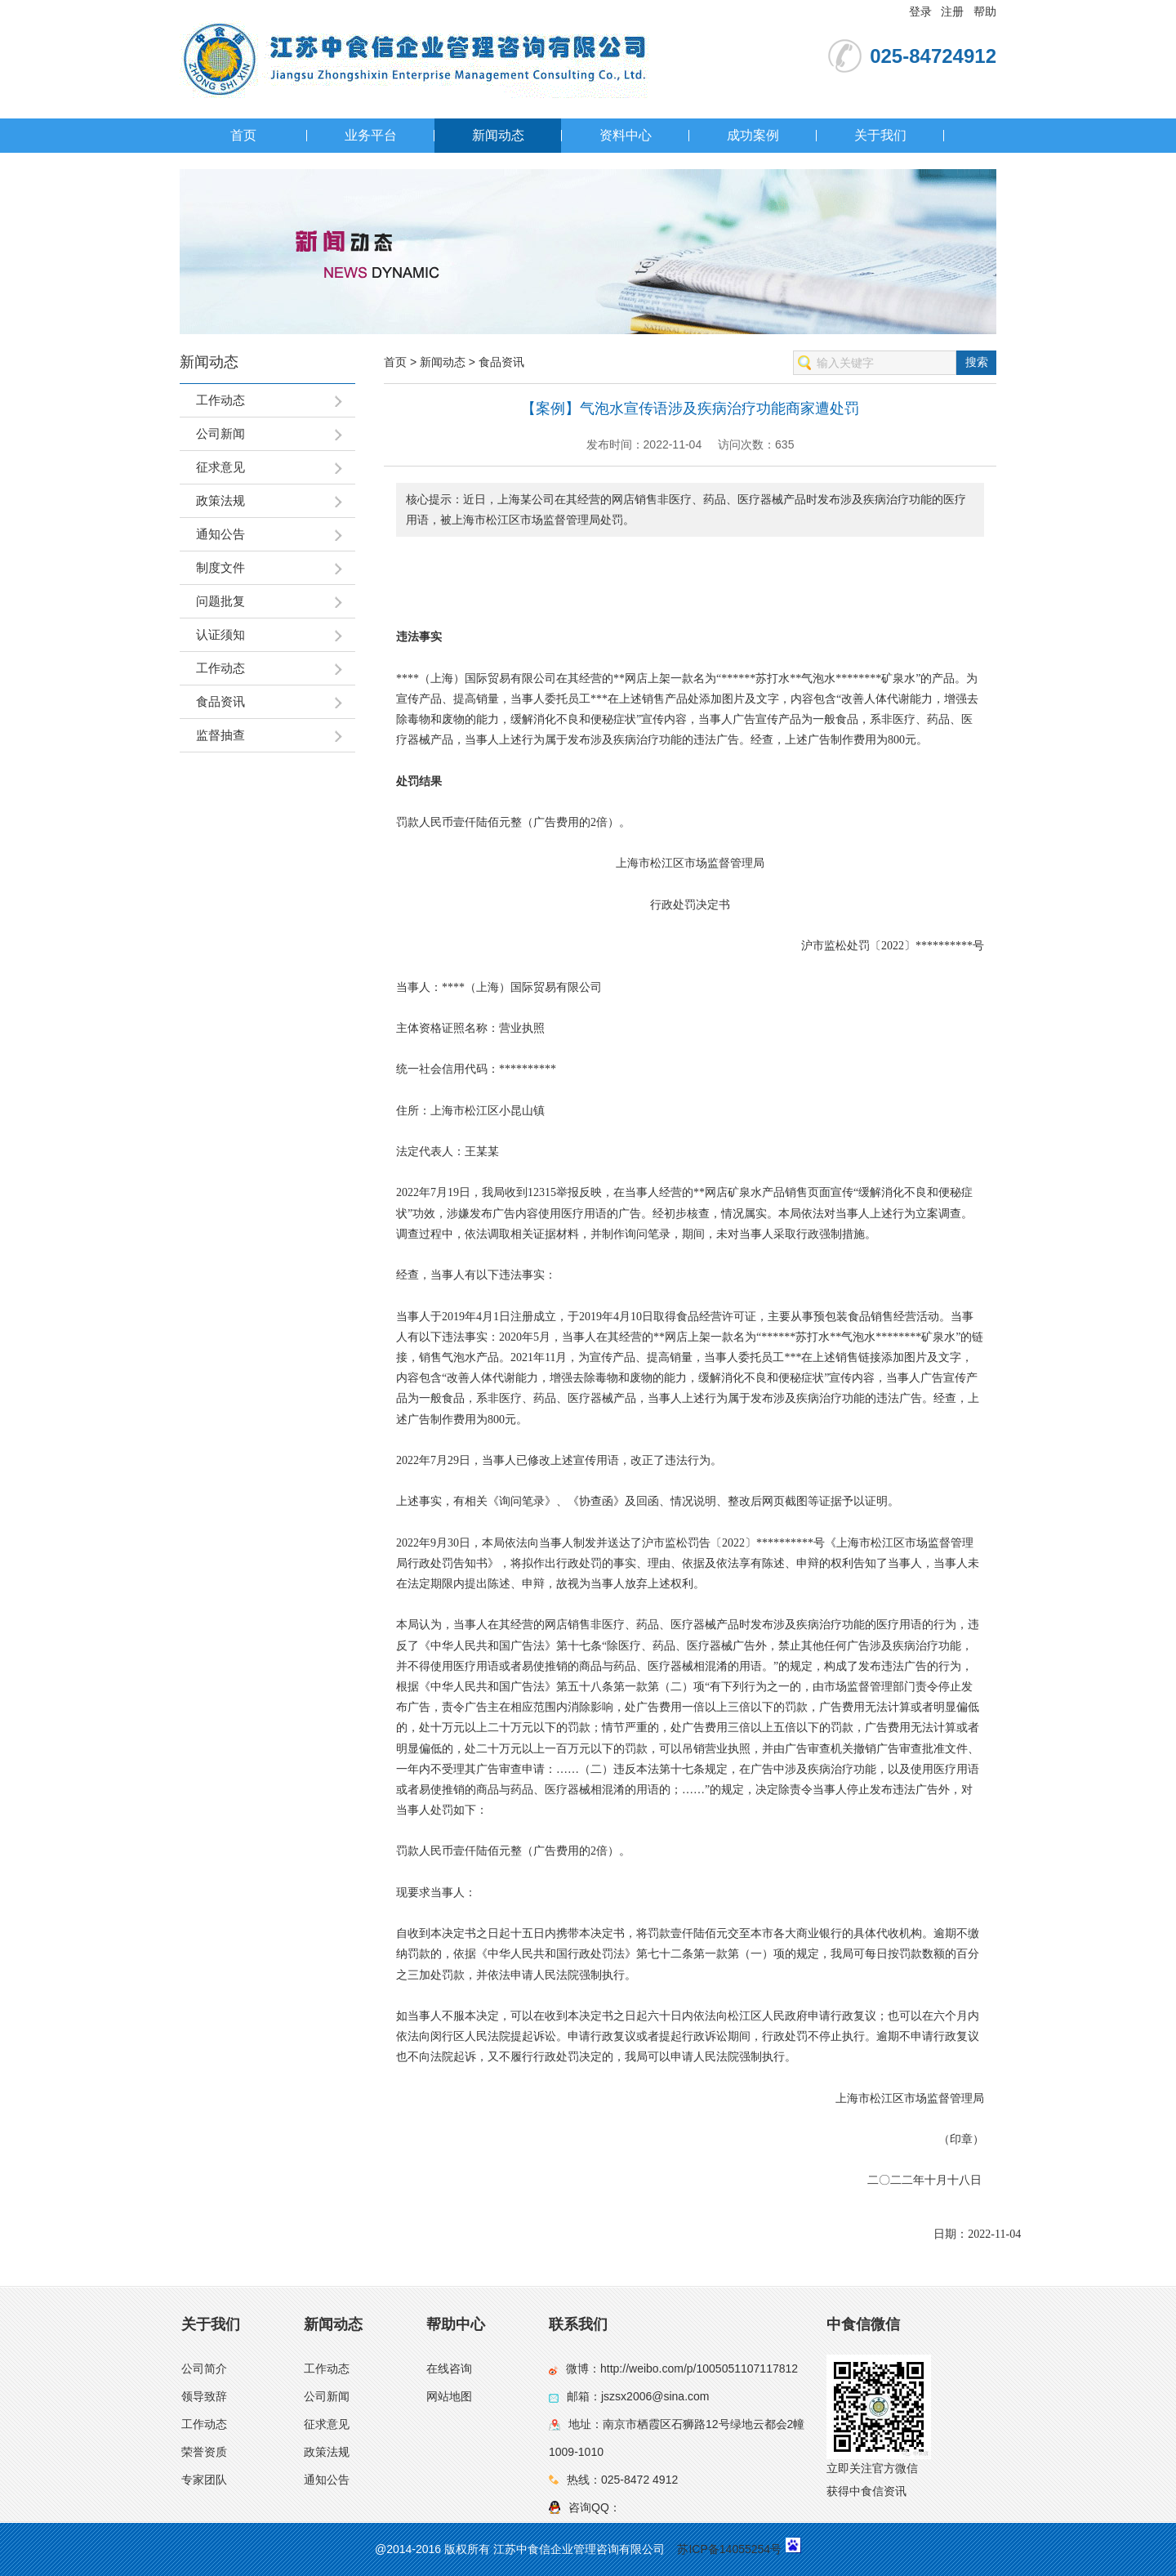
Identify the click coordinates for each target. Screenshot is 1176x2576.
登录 (920, 11)
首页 (243, 135)
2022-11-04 (994, 2234)
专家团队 (204, 2479)
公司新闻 (327, 2396)
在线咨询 (449, 2368)
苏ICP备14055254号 (729, 2549)
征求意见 (327, 2424)
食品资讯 (501, 361)
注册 (952, 11)
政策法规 (327, 2451)
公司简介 (204, 2368)
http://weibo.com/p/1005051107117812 (699, 2368)
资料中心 (625, 135)
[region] (690, 581)
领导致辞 (204, 2396)
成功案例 (753, 135)
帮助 (984, 11)
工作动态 (204, 2424)
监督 (718, 863)
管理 (741, 863)
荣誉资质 (204, 2451)
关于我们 (880, 135)
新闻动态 (498, 135)
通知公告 (327, 2479)
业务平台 (371, 135)
